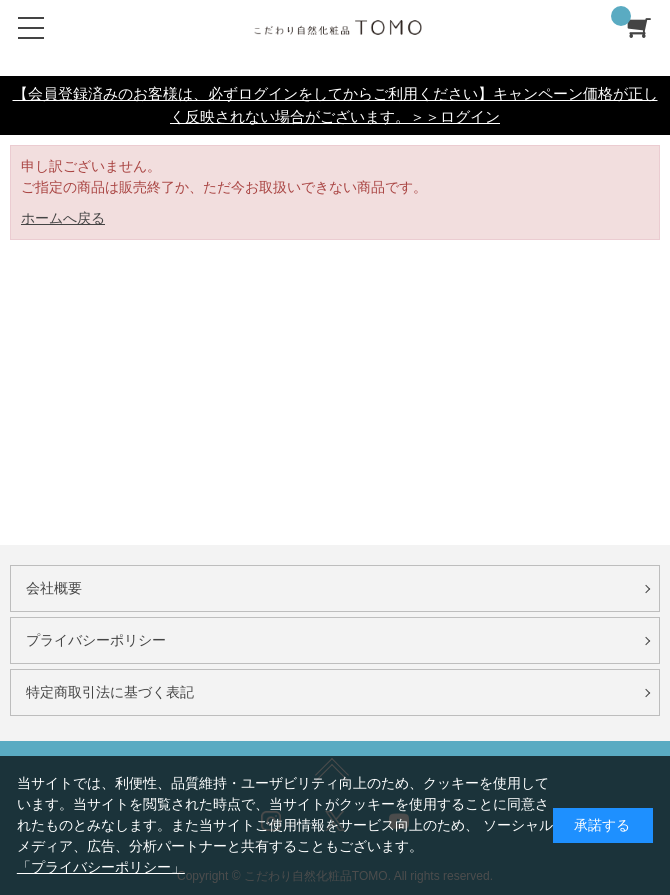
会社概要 (54, 588)
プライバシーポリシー (96, 640)
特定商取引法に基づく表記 (110, 692)
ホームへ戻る (63, 218)
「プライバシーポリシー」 (101, 867)
